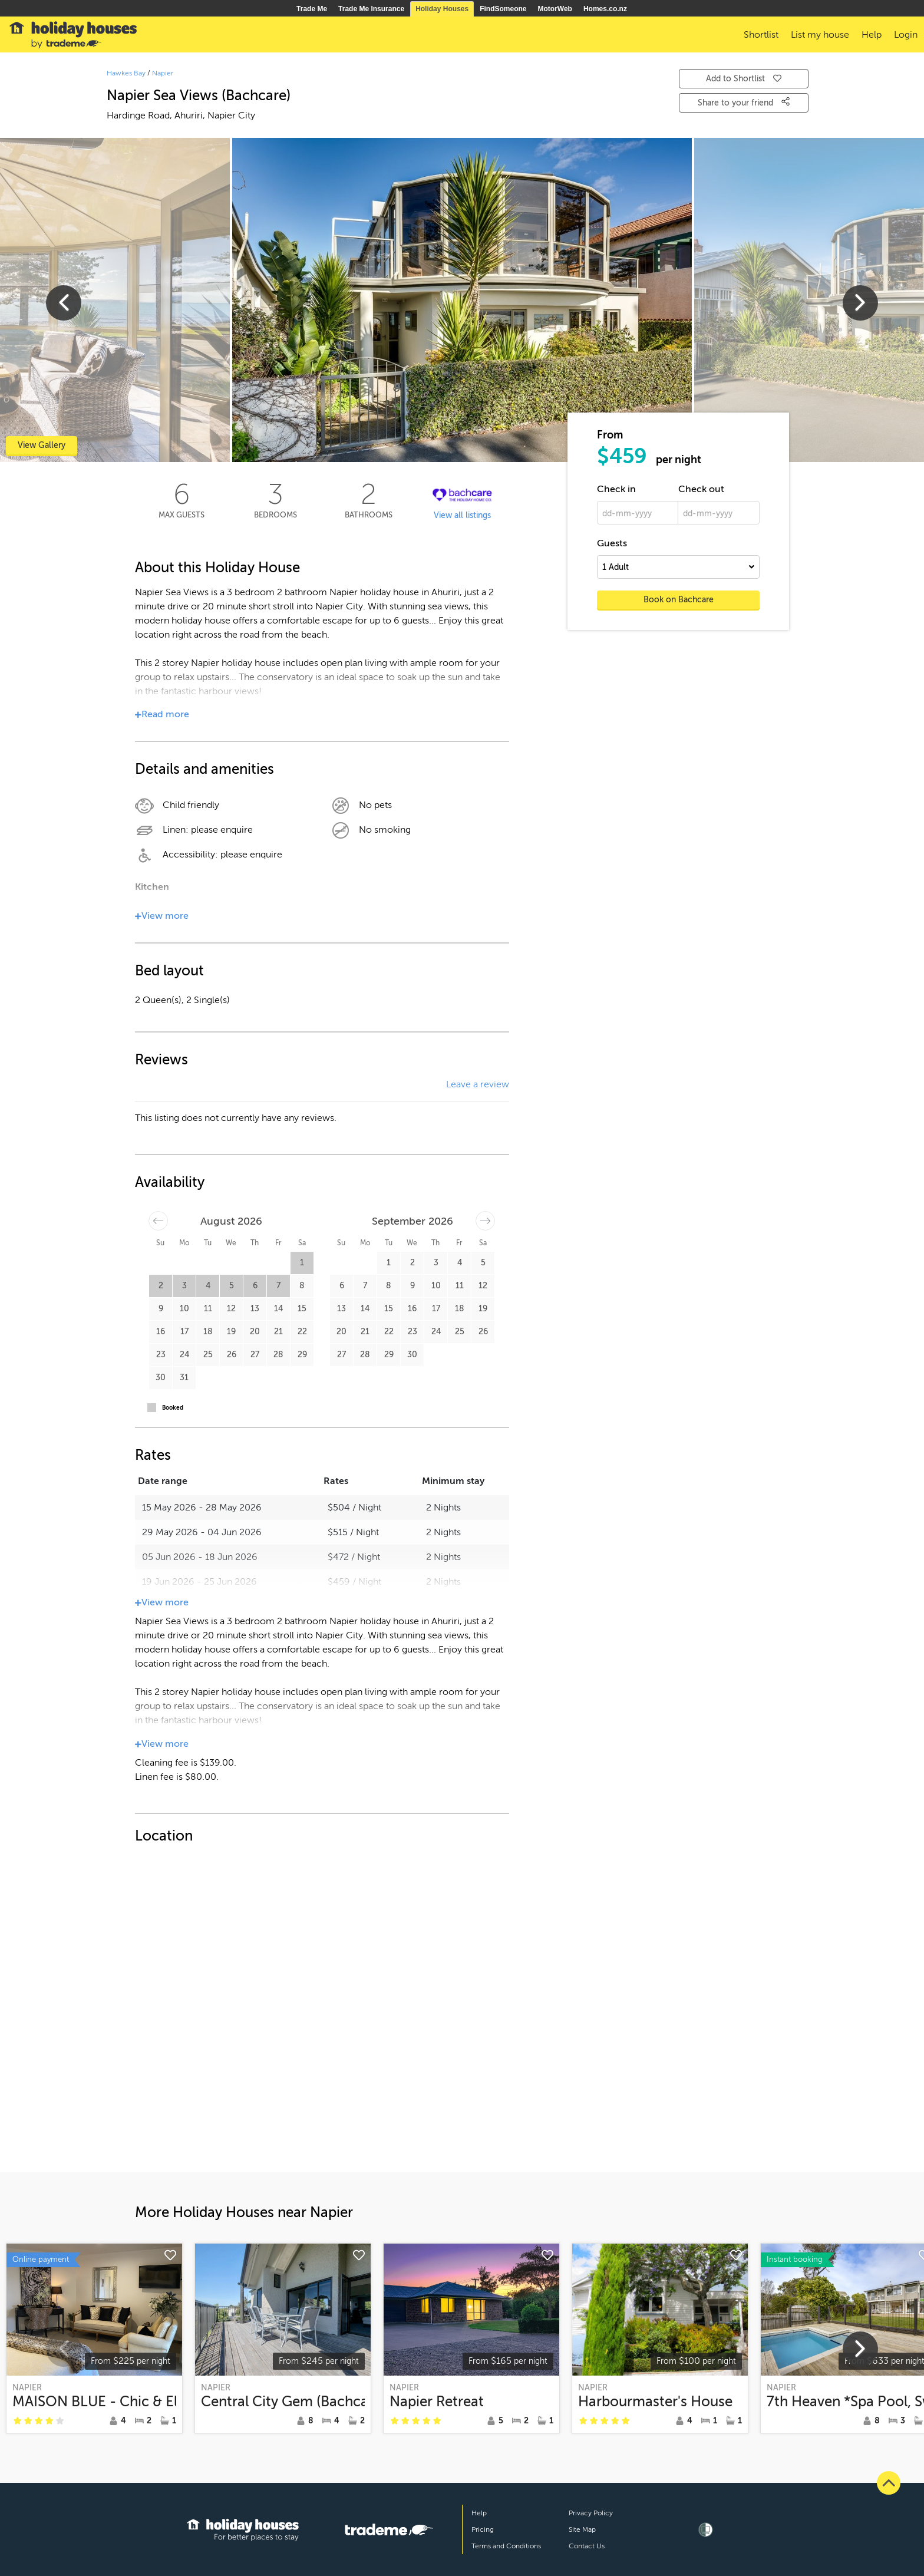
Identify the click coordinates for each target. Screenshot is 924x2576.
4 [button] (208, 1285)
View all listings (462, 515)
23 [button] (161, 1354)
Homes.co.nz (605, 9)
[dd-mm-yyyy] (638, 513)
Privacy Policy (591, 2513)
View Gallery (41, 445)
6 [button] (255, 1285)
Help (479, 2513)
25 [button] (208, 1354)
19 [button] (231, 1331)
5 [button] (231, 1285)
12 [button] (231, 1308)
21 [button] (278, 1331)
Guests (612, 543)
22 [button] (302, 1331)
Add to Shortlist (743, 78)
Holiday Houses (441, 9)
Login (906, 34)
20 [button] (255, 1331)
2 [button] (161, 1285)
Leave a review (477, 1084)
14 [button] (278, 1308)
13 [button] (254, 1308)
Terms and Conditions (506, 2546)
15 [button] (302, 1308)
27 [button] (254, 1354)
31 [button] (184, 1377)
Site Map (582, 2529)
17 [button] (184, 1331)
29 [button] (302, 1354)
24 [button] (184, 1354)
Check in (616, 489)
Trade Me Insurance (371, 9)
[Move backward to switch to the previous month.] (158, 1221)
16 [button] (160, 1331)
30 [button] (161, 1377)
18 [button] (208, 1331)
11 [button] (208, 1308)
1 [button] (302, 1262)
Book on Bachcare (679, 599)
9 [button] (161, 1308)
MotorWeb (555, 9)
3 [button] (184, 1285)
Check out (701, 489)
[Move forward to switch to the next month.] (485, 1221)
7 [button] (278, 1285)
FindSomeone (503, 9)
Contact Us (587, 2546)
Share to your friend (744, 102)
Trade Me (311, 9)
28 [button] (278, 1354)
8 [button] (302, 1285)
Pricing (482, 2529)
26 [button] (231, 1354)
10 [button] (184, 1308)
